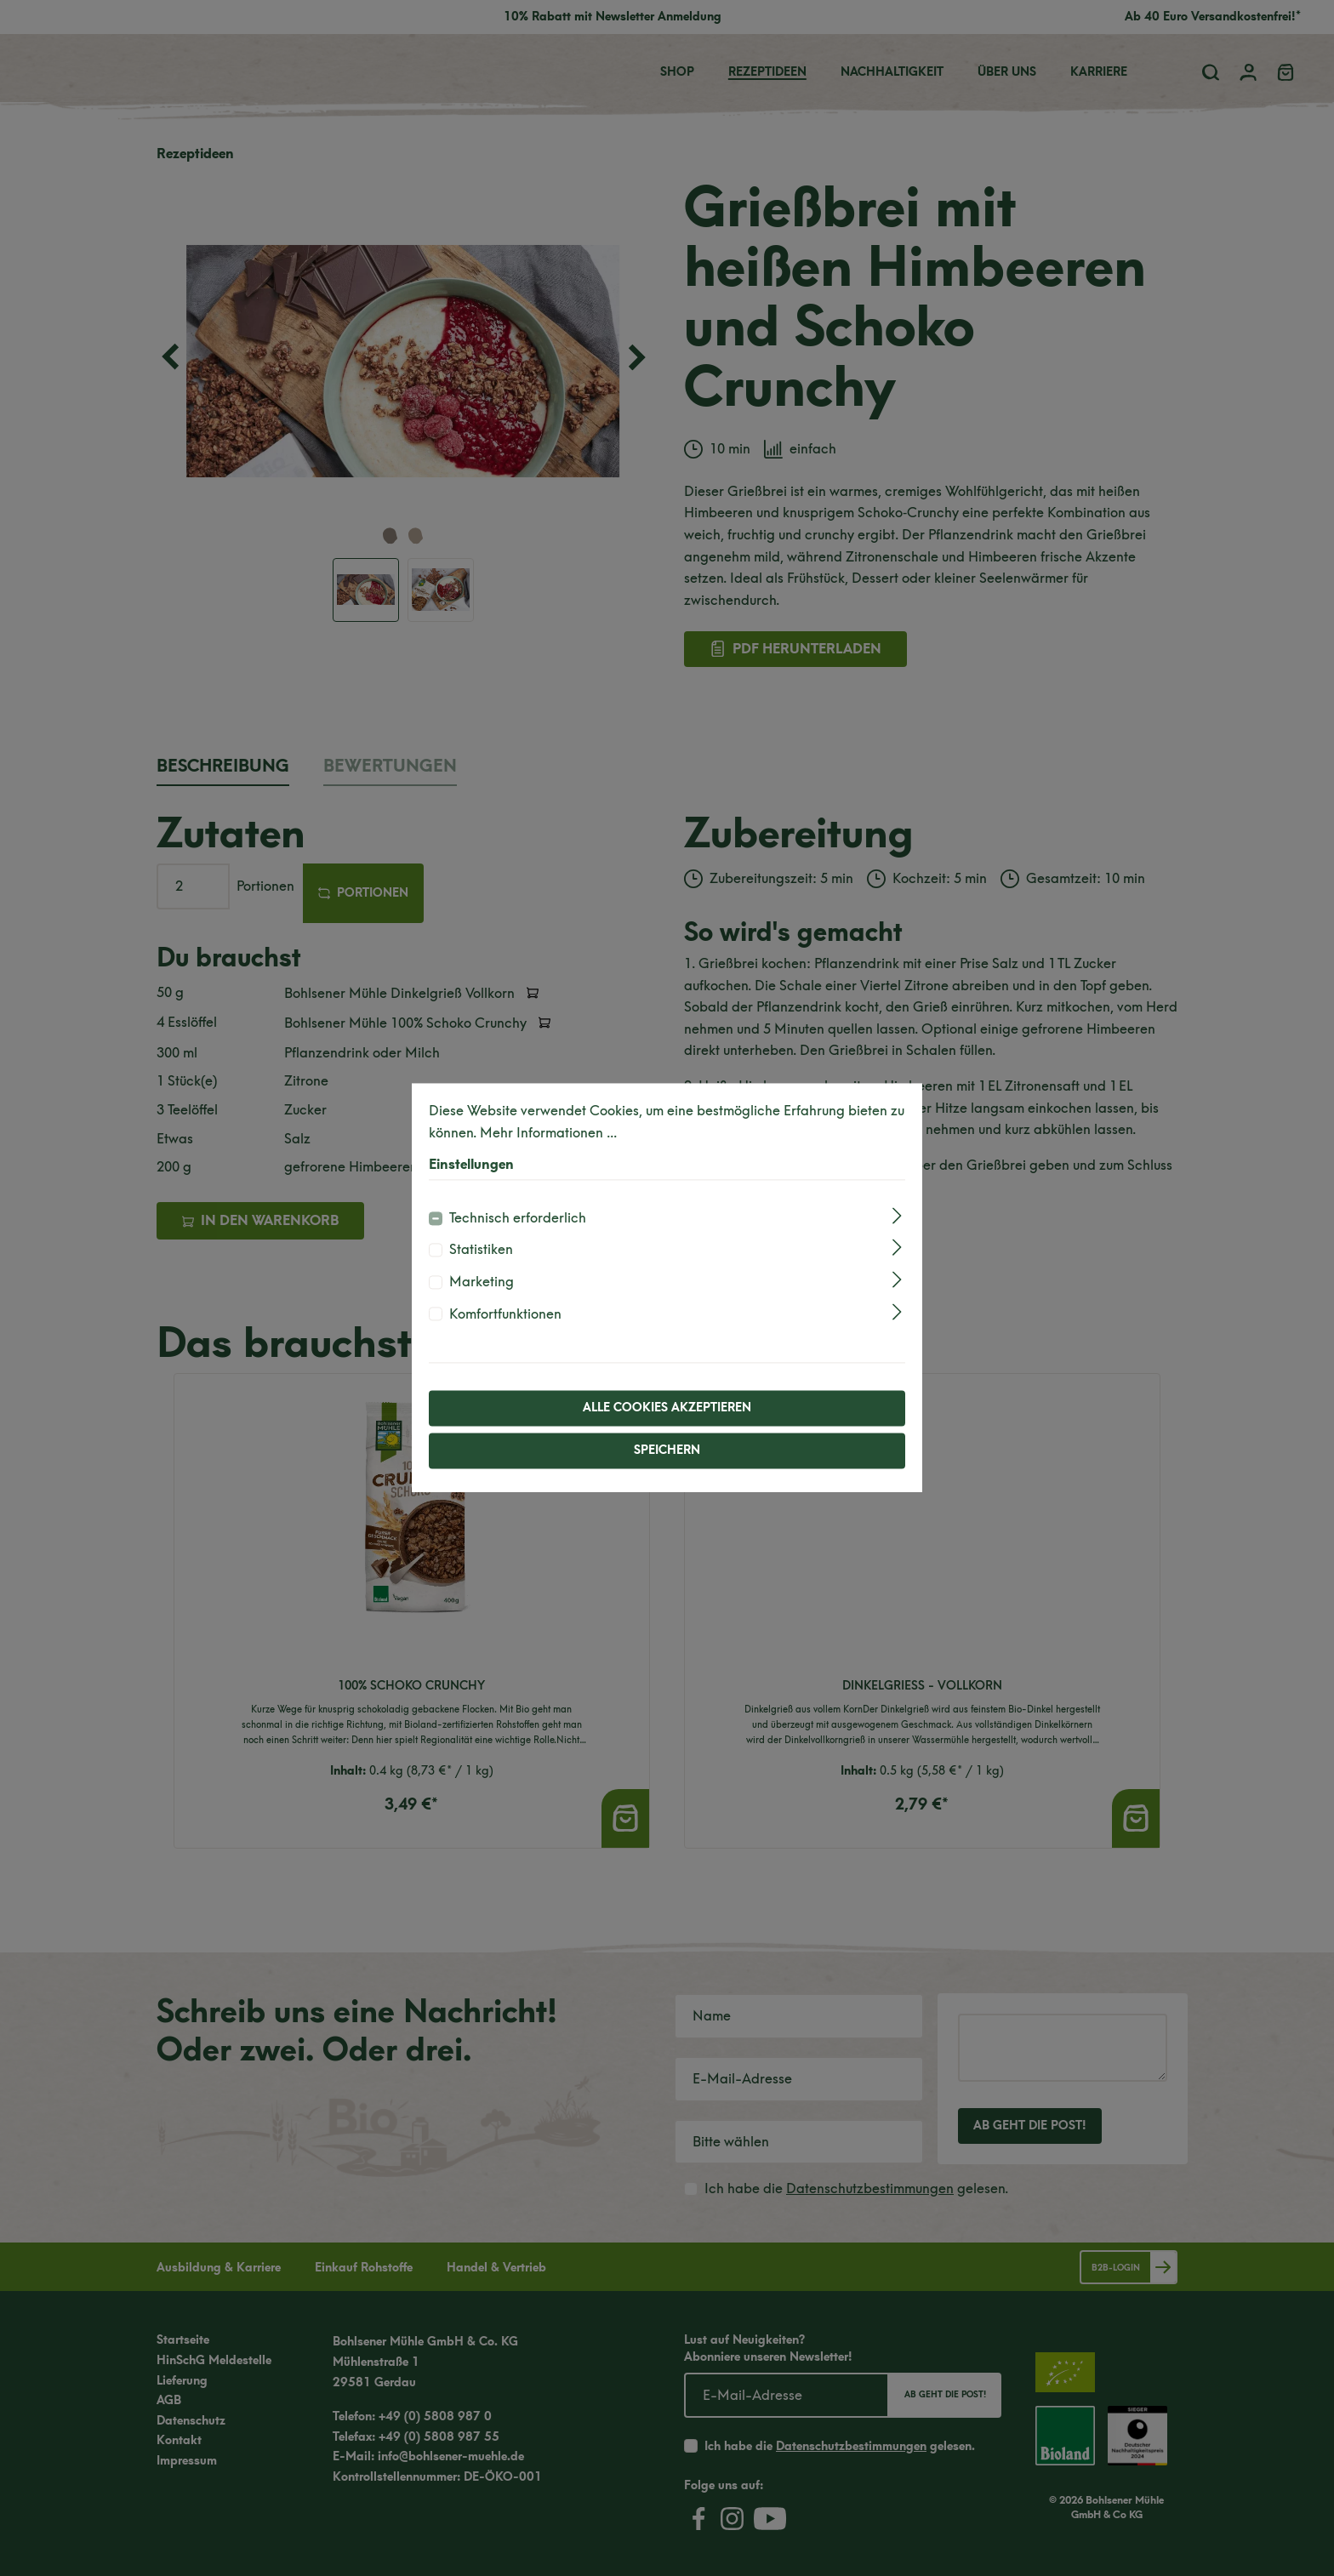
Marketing (481, 1282)
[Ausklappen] (897, 1215)
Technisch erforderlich (517, 1218)
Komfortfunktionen (505, 1314)
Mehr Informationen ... (548, 1133)
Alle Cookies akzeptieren (667, 1408)
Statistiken (481, 1250)
